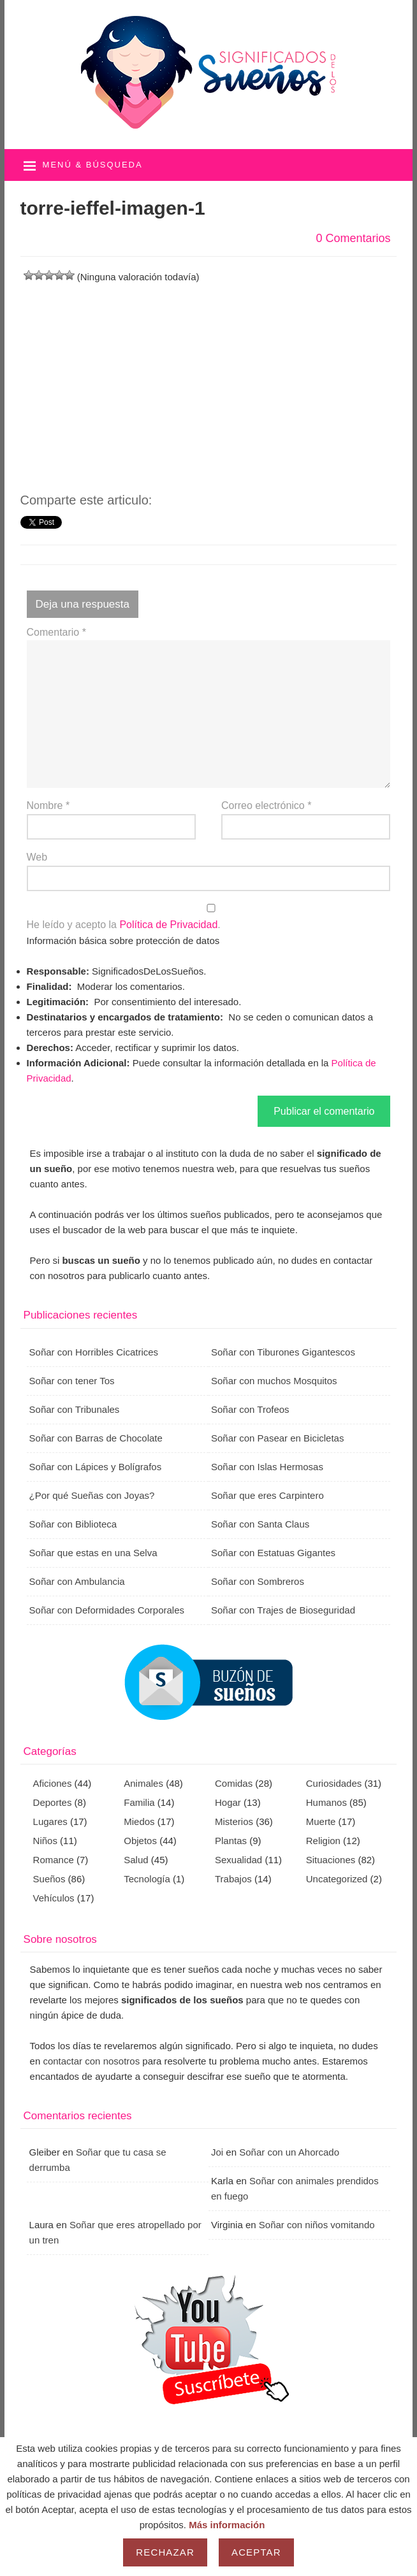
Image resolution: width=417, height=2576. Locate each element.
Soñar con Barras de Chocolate (96, 1438)
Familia (139, 1802)
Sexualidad (238, 1859)
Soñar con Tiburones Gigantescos (283, 1352)
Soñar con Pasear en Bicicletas (277, 1438)
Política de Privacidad (168, 924)
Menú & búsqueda (93, 164)
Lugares (50, 1821)
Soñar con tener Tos (72, 1380)
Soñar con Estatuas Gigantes (273, 1552)
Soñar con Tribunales (74, 1409)
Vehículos (54, 1898)
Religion (323, 1840)
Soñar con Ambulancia (77, 1581)
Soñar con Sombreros (257, 1581)
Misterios (234, 1821)
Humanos (326, 1802)
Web (37, 857)
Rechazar (165, 2552)
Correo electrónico (266, 805)
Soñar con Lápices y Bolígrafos (95, 1466)
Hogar (228, 1802)
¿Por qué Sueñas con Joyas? (92, 1495)
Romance (53, 1859)
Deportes (52, 1802)
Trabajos (233, 1878)
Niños (45, 1840)
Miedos (139, 1821)
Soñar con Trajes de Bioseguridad (283, 1610)
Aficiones (52, 1783)
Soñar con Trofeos (250, 1409)
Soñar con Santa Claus (260, 1524)
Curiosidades (334, 1783)
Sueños (49, 1878)
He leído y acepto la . (209, 917)
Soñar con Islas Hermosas (267, 1466)
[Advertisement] (208, 374)
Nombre (48, 805)
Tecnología (147, 1878)
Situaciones (331, 1859)
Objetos (140, 1840)
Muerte (321, 1821)
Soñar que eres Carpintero (267, 1495)
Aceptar (256, 2552)
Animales (143, 1783)
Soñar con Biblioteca (73, 1524)
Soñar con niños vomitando (317, 2224)
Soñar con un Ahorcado (289, 2152)
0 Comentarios (353, 238)
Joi (217, 2152)
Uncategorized (337, 1878)
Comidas (233, 1783)
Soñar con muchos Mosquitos (274, 1380)
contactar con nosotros (91, 2061)
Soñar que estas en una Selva (93, 1552)
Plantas (231, 1840)
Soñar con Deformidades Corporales (106, 1610)
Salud (136, 1859)
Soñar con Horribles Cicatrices (94, 1352)
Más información (227, 2524)
